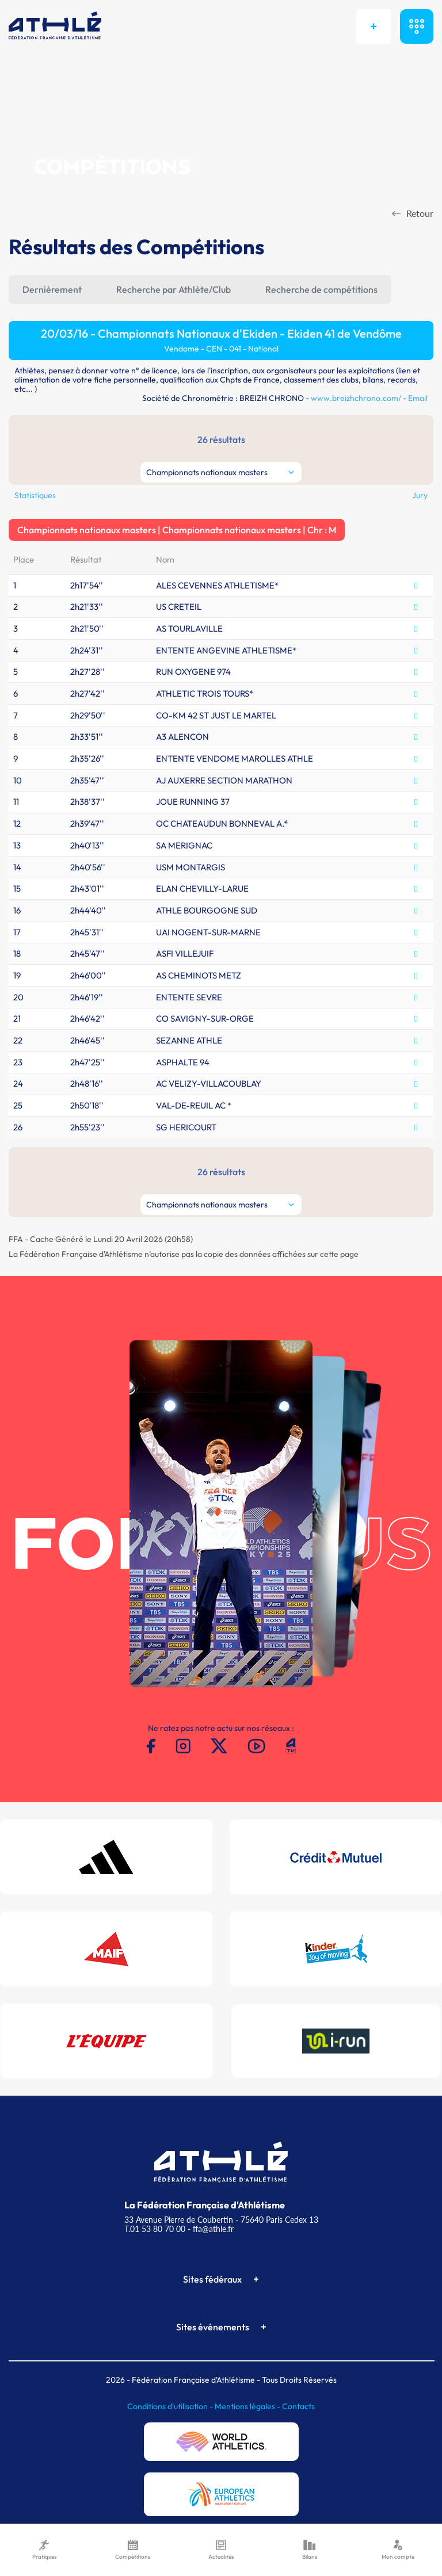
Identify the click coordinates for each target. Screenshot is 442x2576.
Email (418, 398)
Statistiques (35, 495)
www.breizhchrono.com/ (356, 398)
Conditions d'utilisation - (171, 2406)
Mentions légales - (248, 2406)
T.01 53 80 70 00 (154, 2229)
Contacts (298, 2406)
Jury (420, 495)
